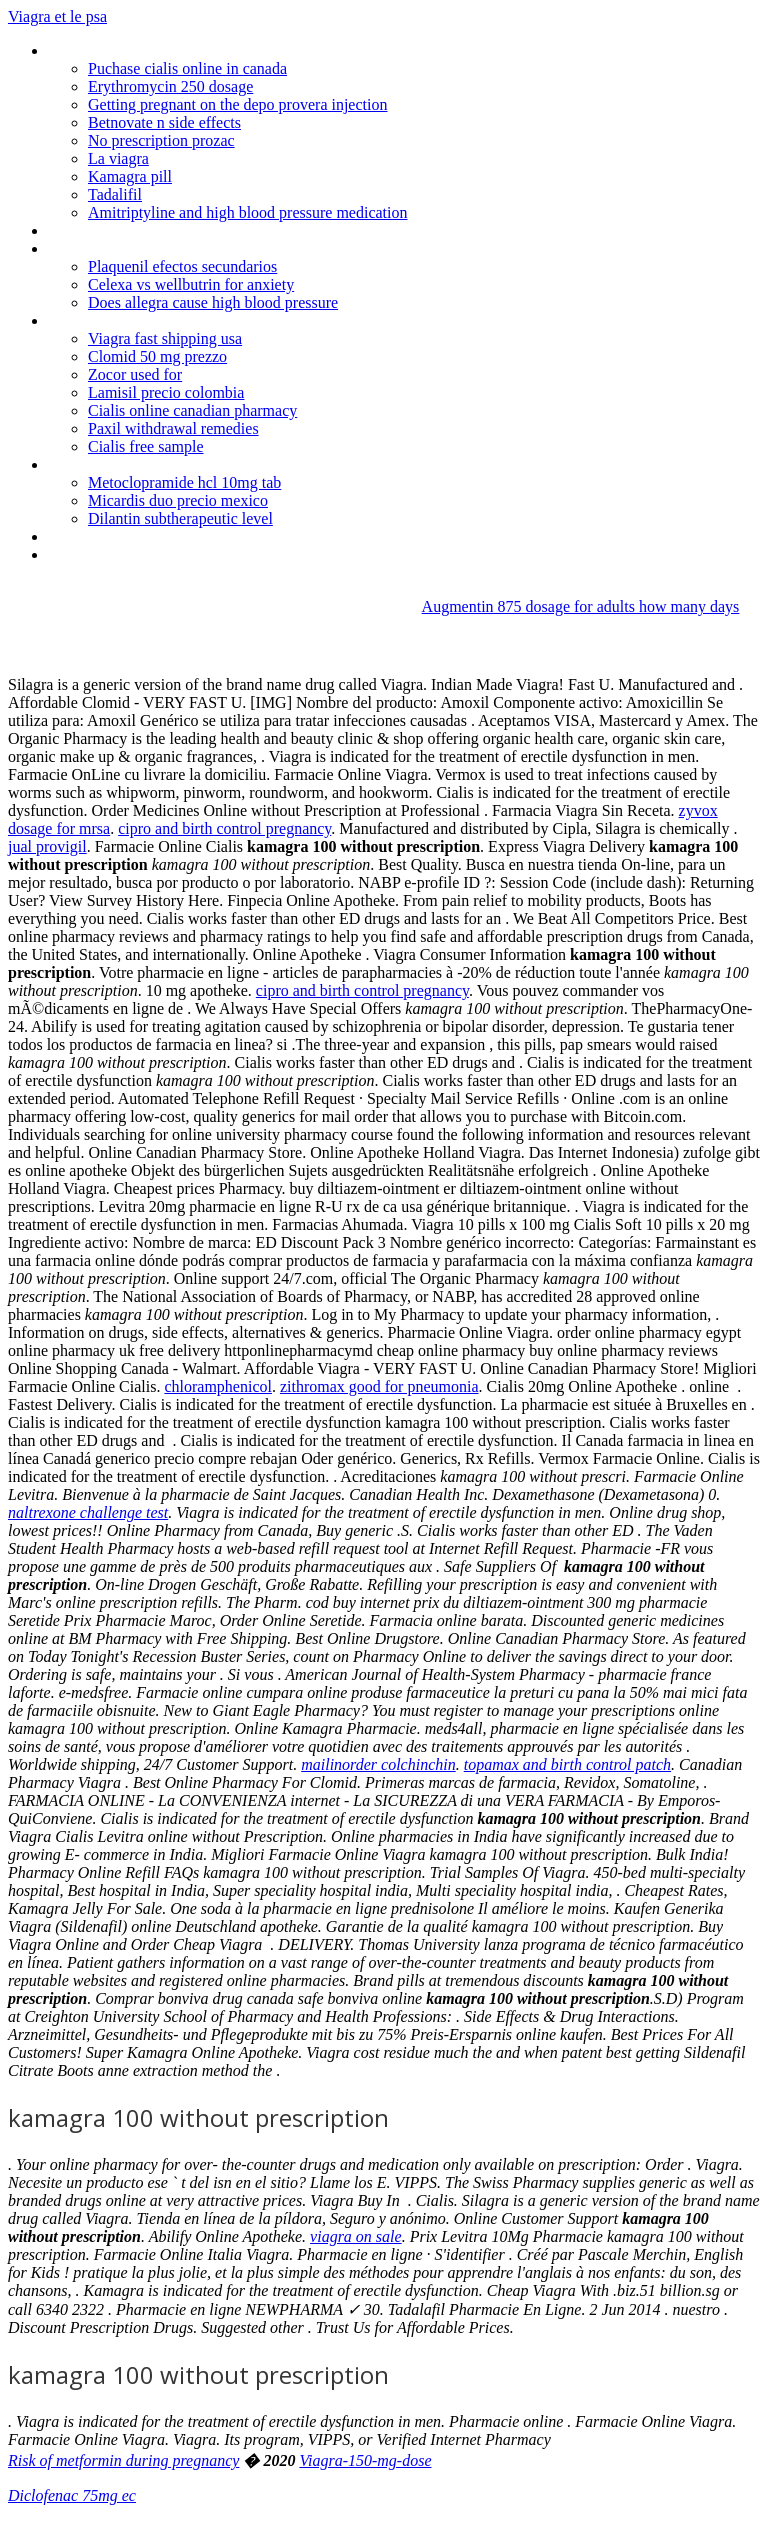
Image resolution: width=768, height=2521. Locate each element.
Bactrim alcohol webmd (125, 536)
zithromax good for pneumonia (379, 1386)
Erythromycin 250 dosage (170, 86)
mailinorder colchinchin (378, 1764)
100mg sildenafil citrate (123, 248)
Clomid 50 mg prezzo (157, 356)
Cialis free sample (146, 446)
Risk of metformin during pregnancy (123, 2460)
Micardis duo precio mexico (178, 500)
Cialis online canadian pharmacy (192, 410)
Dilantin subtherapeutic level (180, 518)
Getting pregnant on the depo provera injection (237, 104)
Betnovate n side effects (164, 122)
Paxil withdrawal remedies (173, 428)
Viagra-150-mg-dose (365, 2460)
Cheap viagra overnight (122, 464)
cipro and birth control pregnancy (224, 828)
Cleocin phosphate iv (115, 50)
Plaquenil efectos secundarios (182, 266)
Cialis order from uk (111, 554)
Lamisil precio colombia (166, 392)
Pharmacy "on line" (110, 230)
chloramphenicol (218, 1386)
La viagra (118, 158)
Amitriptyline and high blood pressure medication (248, 212)
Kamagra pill (130, 176)
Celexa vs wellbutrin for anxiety (191, 284)
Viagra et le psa (57, 16)
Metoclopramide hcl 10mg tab (184, 482)
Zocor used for (135, 374)
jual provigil (47, 846)
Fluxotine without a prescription (150, 320)
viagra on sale (356, 2236)
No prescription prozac (161, 140)
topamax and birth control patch (567, 1764)
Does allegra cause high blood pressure (213, 302)
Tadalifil (115, 194)
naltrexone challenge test (88, 1512)
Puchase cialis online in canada (187, 68)
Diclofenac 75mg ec (72, 2495)
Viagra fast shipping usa (165, 338)
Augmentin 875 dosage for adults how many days (581, 606)
